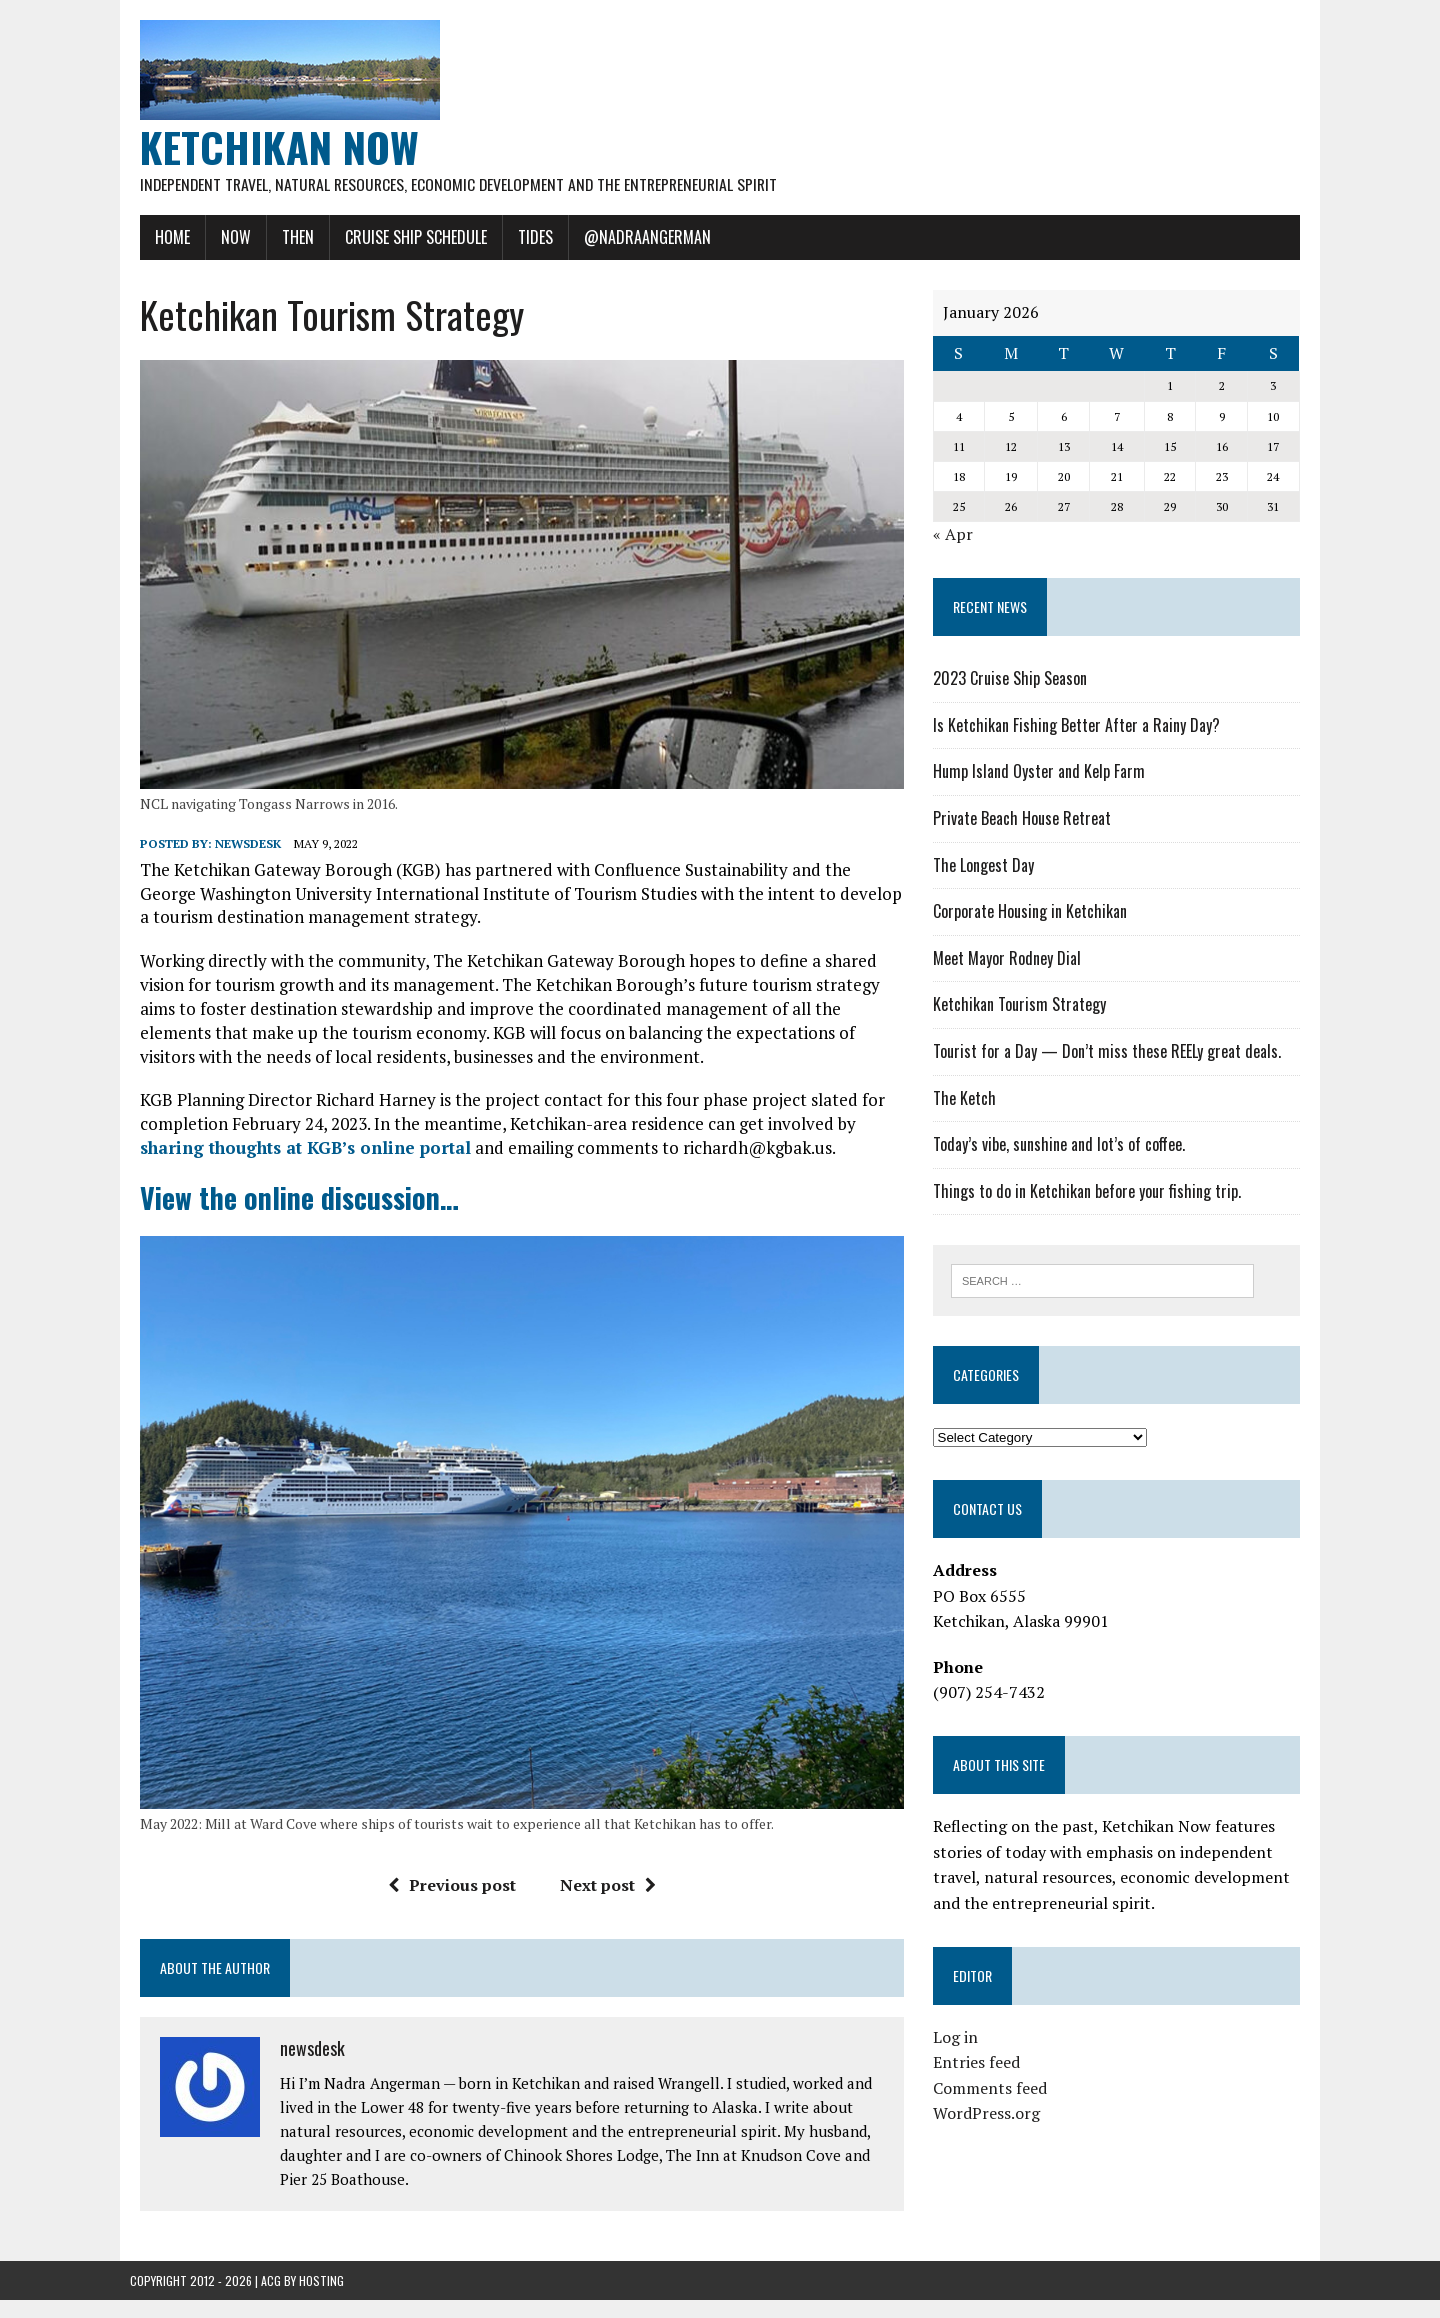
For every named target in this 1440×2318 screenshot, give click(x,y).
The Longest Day (986, 865)
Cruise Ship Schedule (406, 237)
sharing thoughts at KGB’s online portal (295, 1155)
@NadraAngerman (637, 237)
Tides (525, 237)
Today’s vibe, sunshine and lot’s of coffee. (1062, 1145)
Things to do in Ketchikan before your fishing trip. (1090, 1191)
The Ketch (967, 1098)
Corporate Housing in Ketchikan (1033, 912)
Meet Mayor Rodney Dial (1010, 958)
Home (162, 237)
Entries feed (979, 2064)
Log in (958, 2038)
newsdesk (238, 851)
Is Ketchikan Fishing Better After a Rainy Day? (1079, 725)
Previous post (448, 1904)
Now (226, 237)
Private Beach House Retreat (1025, 819)
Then (288, 237)
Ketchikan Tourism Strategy (1022, 1005)
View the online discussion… (289, 1205)
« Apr (956, 535)
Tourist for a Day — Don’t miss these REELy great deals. (1110, 1052)
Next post (604, 1904)
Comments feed (993, 2089)
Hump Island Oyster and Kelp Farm (1042, 772)
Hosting (321, 2298)
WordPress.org (989, 2115)
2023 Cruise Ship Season (1013, 679)
